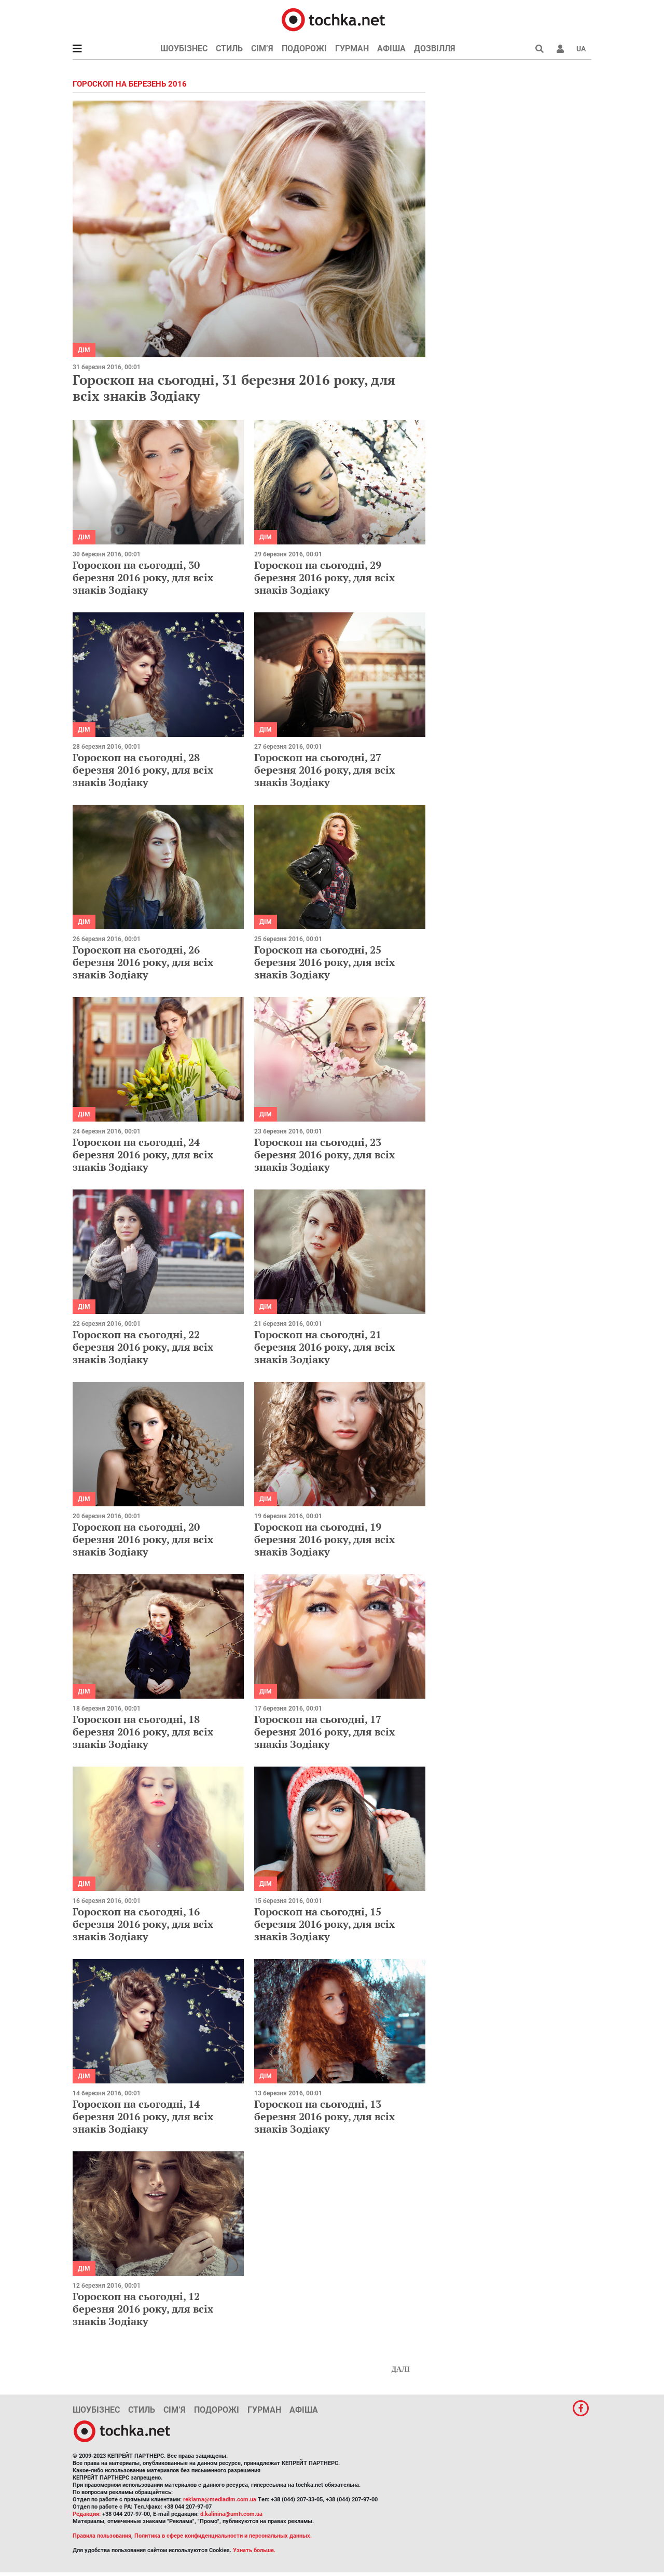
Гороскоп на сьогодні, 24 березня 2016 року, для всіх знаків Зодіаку (143, 1154)
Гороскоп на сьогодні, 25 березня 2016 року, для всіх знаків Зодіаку (324, 962)
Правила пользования (102, 2535)
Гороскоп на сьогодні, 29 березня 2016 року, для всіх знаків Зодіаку (324, 577)
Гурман (352, 48)
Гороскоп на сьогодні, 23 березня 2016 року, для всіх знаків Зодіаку (324, 1154)
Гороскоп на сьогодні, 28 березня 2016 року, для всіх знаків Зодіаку (143, 769)
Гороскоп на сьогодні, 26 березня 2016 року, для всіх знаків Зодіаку (143, 962)
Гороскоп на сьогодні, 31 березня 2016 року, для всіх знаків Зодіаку (234, 387)
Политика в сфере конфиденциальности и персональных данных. (223, 2535)
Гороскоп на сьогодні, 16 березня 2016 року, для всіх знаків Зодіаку (143, 1924)
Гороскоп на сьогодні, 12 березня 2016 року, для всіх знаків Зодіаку (143, 2308)
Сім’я (262, 48)
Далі (400, 2369)
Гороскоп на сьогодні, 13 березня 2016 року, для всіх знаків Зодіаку (324, 2116)
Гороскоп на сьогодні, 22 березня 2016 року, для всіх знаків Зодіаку (143, 1346)
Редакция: (87, 2514)
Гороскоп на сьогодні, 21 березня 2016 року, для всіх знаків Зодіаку (324, 1346)
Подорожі (304, 48)
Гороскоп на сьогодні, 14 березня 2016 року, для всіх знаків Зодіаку (143, 2116)
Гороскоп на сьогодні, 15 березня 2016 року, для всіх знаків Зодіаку (324, 1924)
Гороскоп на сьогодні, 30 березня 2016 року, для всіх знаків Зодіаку (143, 577)
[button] (560, 48)
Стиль (229, 48)
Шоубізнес (184, 48)
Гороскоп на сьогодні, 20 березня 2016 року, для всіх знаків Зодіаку (143, 1539)
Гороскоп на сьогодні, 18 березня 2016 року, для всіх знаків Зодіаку (143, 1731)
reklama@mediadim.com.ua (219, 2499)
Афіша (391, 48)
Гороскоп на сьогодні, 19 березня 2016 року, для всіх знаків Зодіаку (324, 1539)
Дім (84, 350)
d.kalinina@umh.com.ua (231, 2514)
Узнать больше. (254, 2550)
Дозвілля (434, 48)
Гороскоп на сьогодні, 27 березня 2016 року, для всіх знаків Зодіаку (324, 769)
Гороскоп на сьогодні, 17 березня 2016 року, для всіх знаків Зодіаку (324, 1731)
